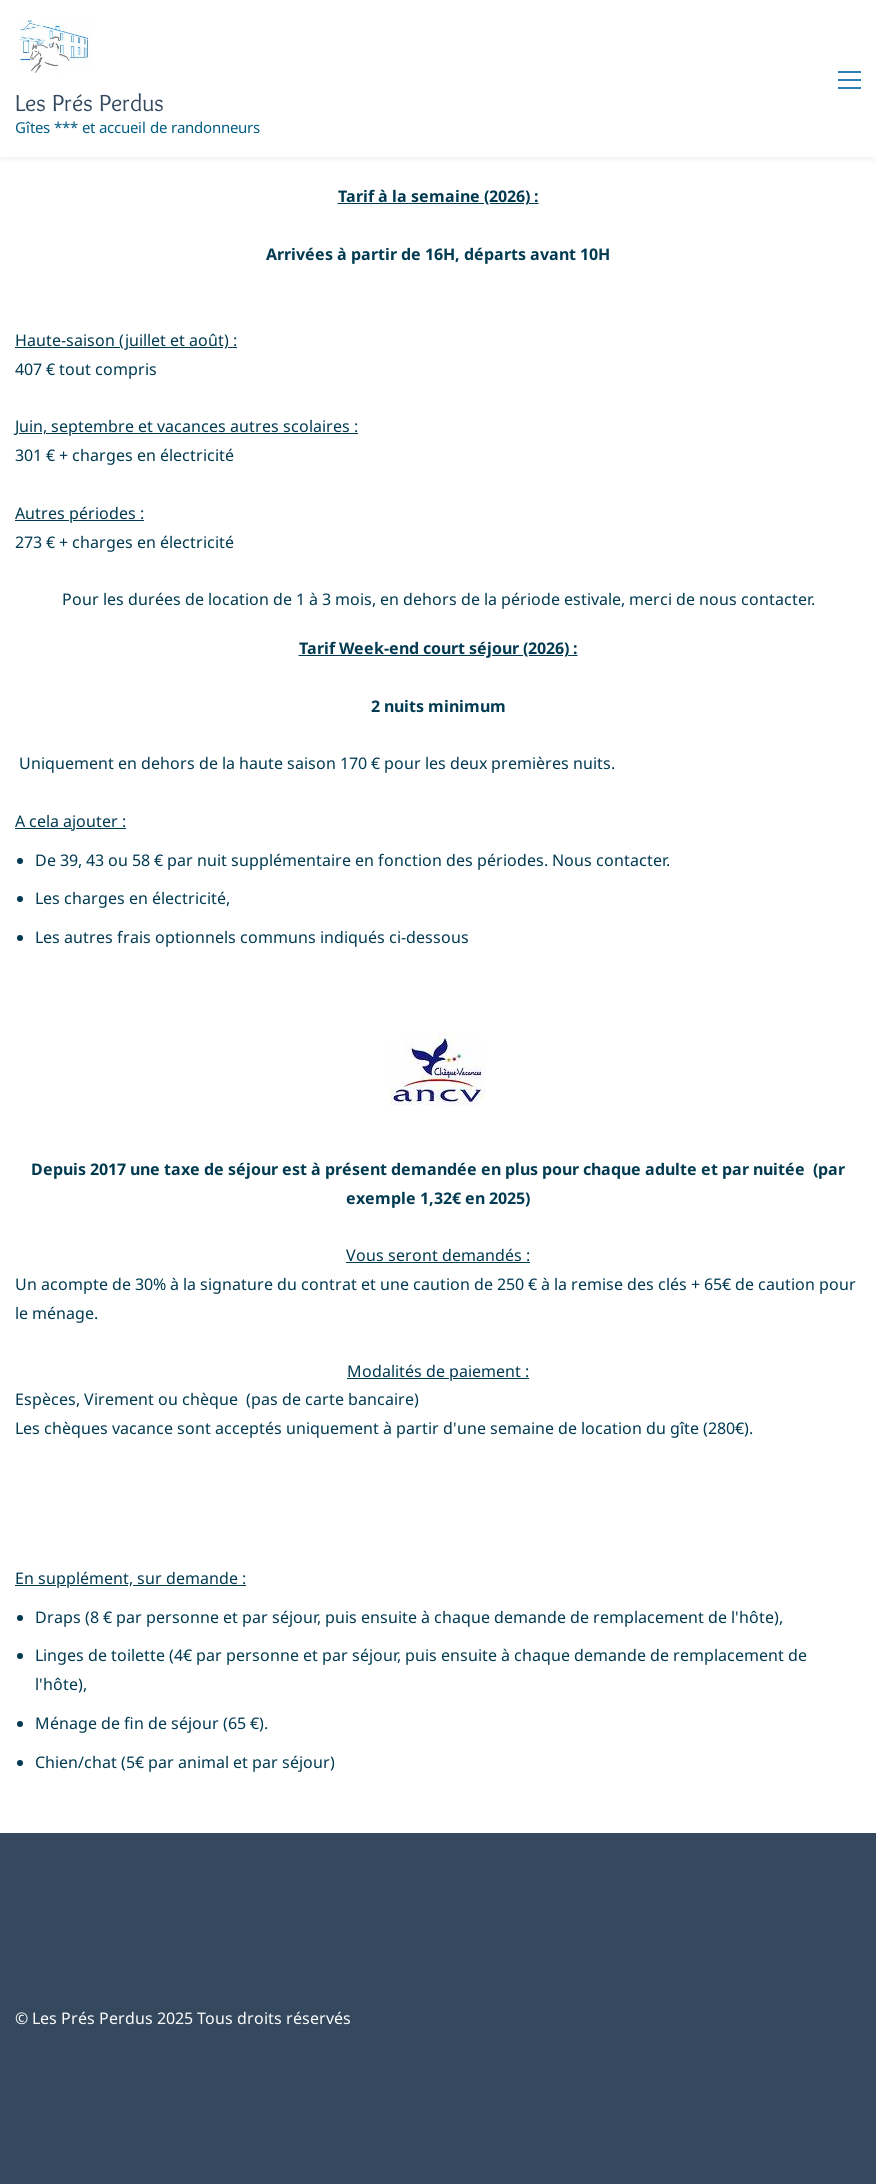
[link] (438, 1047)
